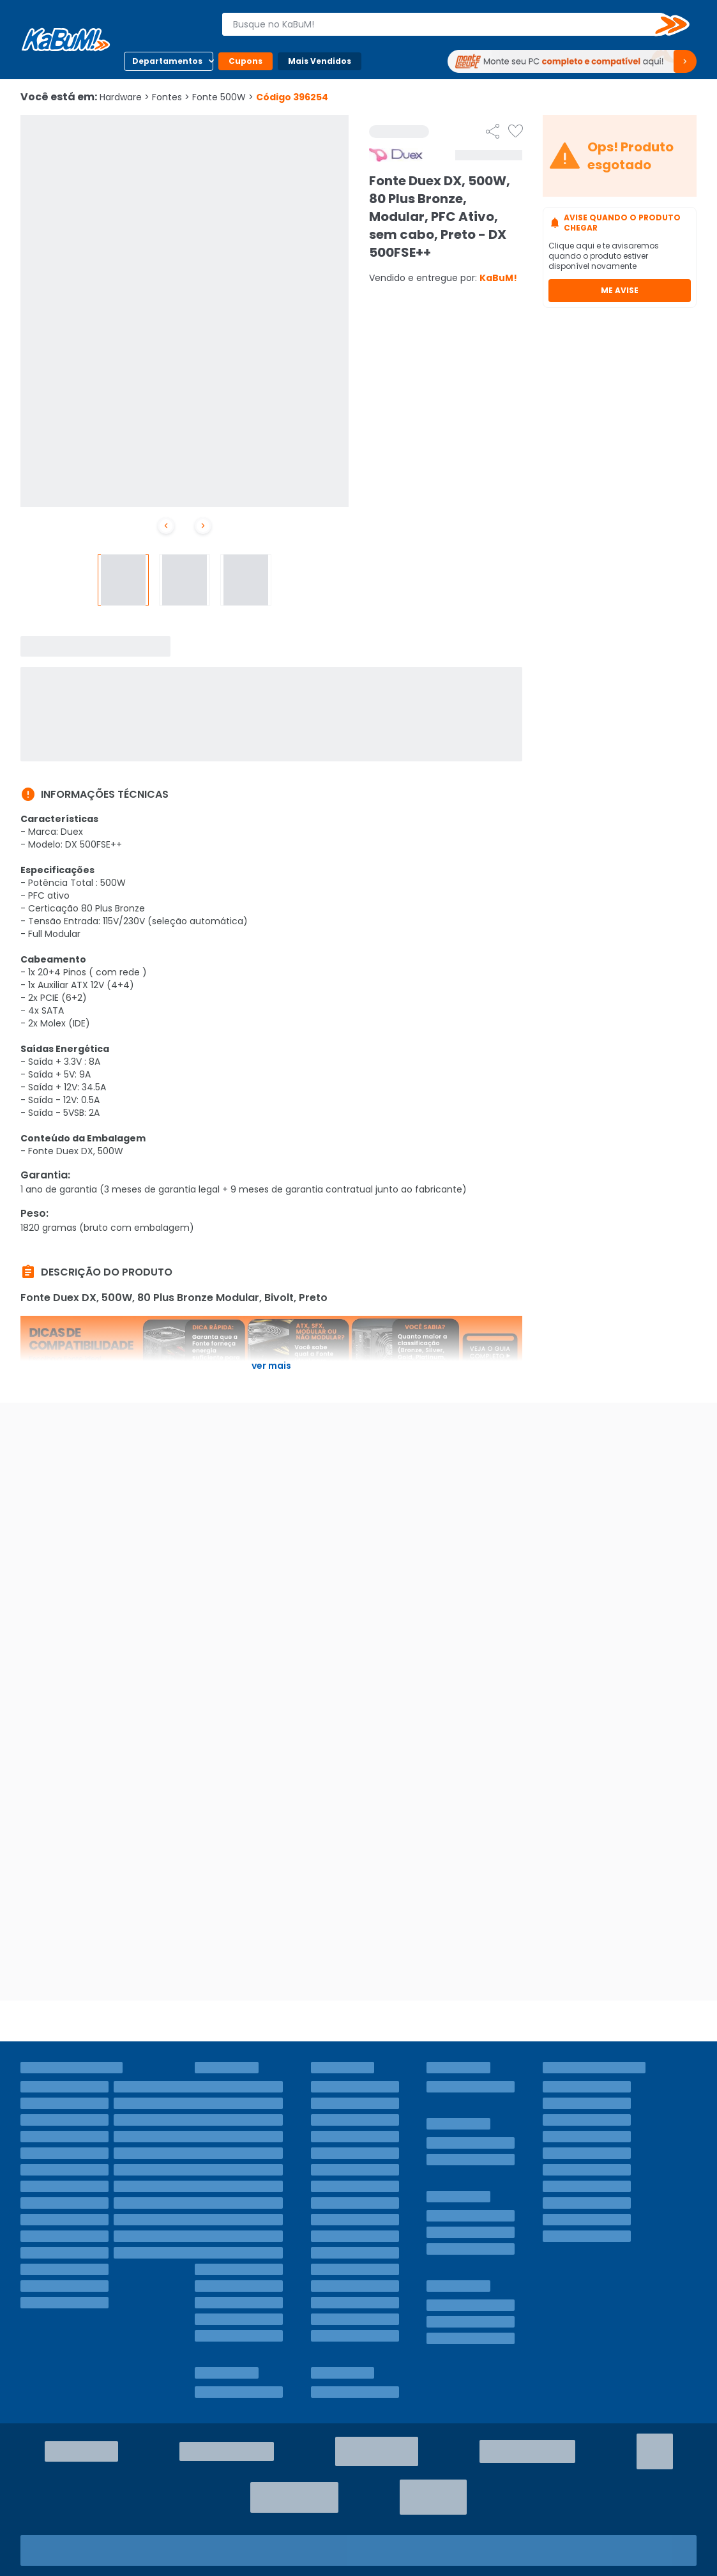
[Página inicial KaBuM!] (65, 39)
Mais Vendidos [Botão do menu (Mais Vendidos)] (319, 61)
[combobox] (446, 24)
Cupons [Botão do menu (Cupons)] (245, 61)
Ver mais (271, 1365)
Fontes (171, 97)
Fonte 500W (222, 97)
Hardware (124, 97)
